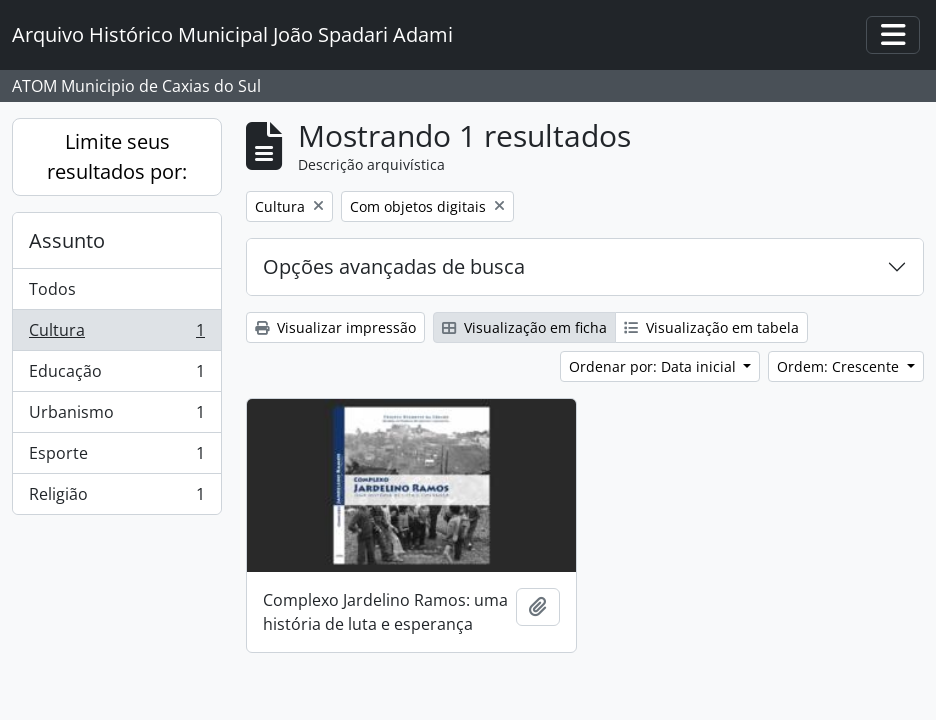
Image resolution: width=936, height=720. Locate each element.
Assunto (67, 240)
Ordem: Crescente (840, 366)
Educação (116, 375)
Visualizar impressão (335, 327)
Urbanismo (116, 416)
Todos (52, 289)
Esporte (116, 457)
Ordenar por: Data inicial (654, 366)
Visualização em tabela (711, 327)
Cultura (116, 334)
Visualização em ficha (524, 327)
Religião (116, 498)
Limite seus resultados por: (117, 156)
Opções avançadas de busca (394, 266)
